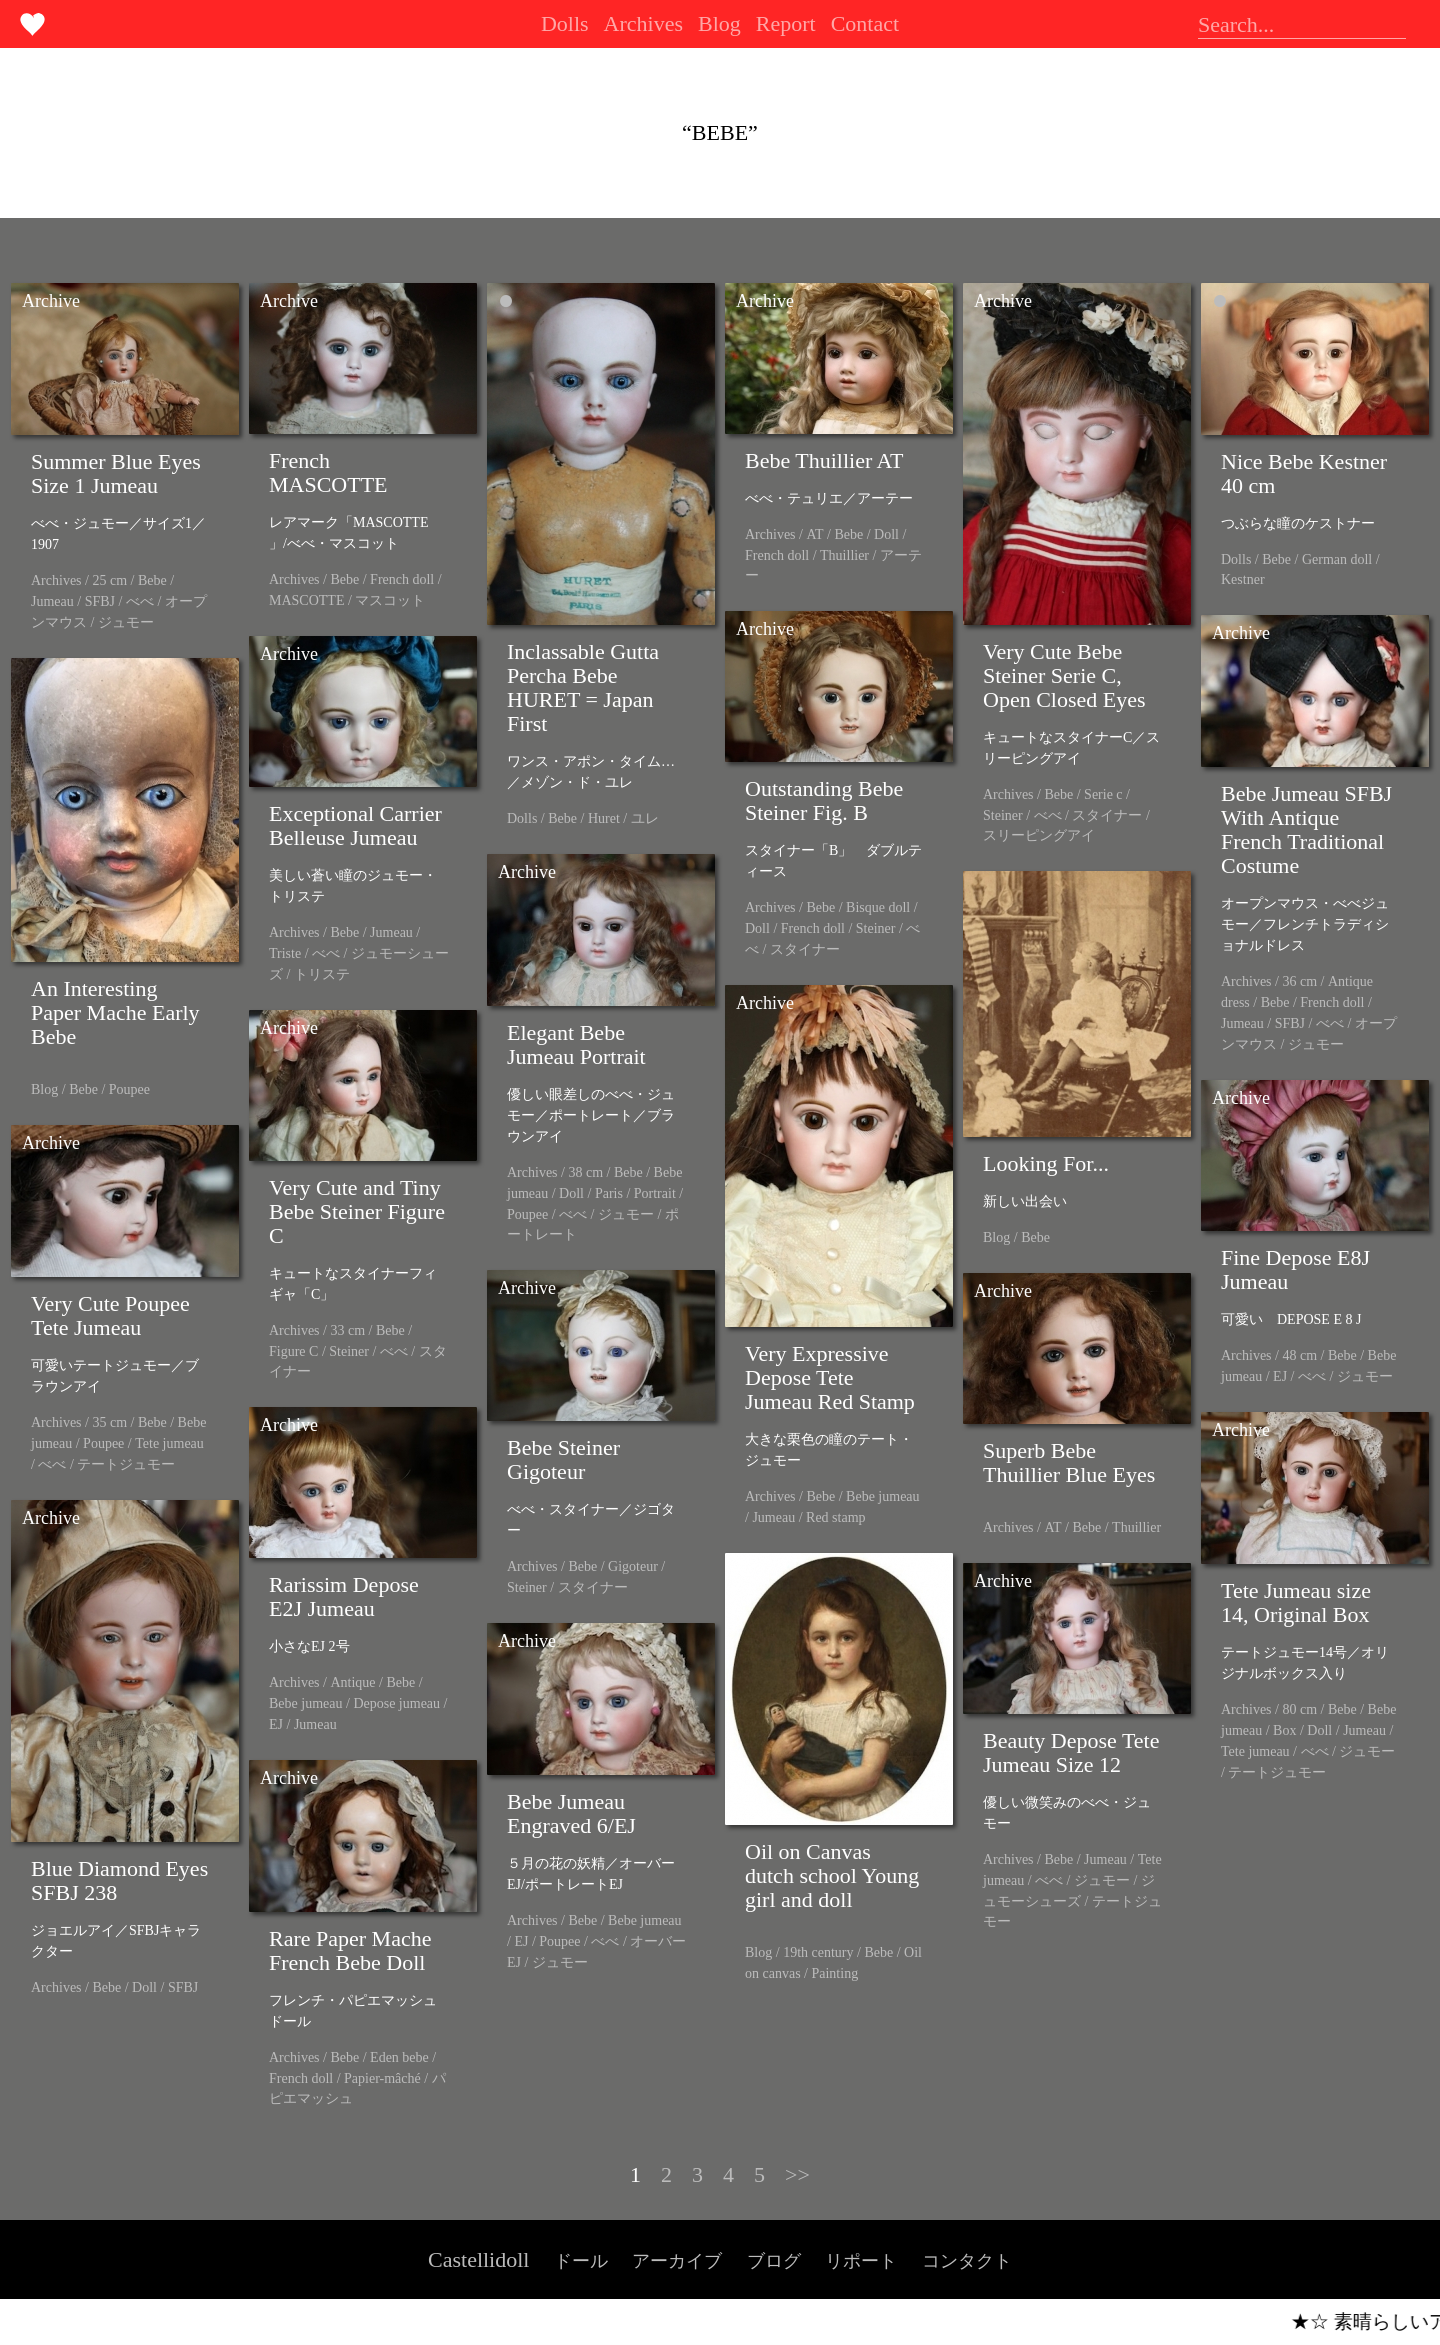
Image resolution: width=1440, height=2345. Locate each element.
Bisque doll (878, 907)
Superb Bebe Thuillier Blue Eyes (1069, 1462)
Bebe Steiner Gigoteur (563, 1459)
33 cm (347, 1330)
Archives (643, 23)
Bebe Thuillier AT (824, 460)
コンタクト (967, 2261)
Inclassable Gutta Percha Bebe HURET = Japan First (583, 687)
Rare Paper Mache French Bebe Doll (350, 1950)
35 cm (109, 1422)
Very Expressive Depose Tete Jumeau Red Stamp (830, 1377)
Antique (352, 1682)
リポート (861, 2261)
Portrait (655, 1193)
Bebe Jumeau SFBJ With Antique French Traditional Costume (1306, 829)
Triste (285, 953)
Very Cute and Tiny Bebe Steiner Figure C (357, 1211)
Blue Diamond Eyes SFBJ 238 (119, 1880)
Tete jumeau (169, 1443)
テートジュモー (126, 1464)
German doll (1337, 559)
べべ (140, 601)
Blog (719, 23)
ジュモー (126, 622)
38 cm (585, 1172)
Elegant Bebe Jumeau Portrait (576, 1044)
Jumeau (52, 601)
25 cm (109, 580)
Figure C (293, 1351)
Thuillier (844, 555)
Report (786, 23)
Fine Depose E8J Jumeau (1295, 1269)
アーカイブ (677, 2261)
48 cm (1299, 1355)
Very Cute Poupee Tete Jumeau (110, 1315)
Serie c (1103, 794)
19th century (818, 1952)
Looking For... (1046, 1163)
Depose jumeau (396, 1703)
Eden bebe (399, 2057)
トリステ (322, 974)
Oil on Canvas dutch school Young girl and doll (832, 1875)
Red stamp (836, 1517)
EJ (1280, 1376)
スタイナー (1107, 815)
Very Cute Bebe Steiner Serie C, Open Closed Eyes (1064, 675)
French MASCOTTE (328, 472)
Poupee (129, 1089)
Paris (609, 1193)
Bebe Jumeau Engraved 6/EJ (571, 1813)
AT (814, 534)
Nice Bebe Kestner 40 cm (1304, 473)
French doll (402, 579)
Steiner (1003, 815)
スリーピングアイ (1039, 835)
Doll (886, 534)
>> (797, 2174)
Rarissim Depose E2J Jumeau (344, 1596)
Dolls (565, 23)
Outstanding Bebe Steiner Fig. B (824, 800)
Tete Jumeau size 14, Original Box (1296, 1602)
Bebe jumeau (882, 1496)
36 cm (1299, 981)
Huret (604, 818)
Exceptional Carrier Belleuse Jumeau (355, 825)
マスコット (390, 600)
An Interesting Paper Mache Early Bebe (115, 1012)
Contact (865, 23)
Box (1284, 1730)
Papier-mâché (382, 2078)
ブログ (774, 2261)
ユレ (645, 818)
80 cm (1299, 1709)
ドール (581, 2261)
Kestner (1243, 579)
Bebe (152, 580)
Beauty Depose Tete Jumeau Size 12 (1071, 1752)
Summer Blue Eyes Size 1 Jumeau (116, 473)
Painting (834, 1973)
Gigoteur (633, 1566)
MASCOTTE (306, 600)
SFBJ (100, 601)
